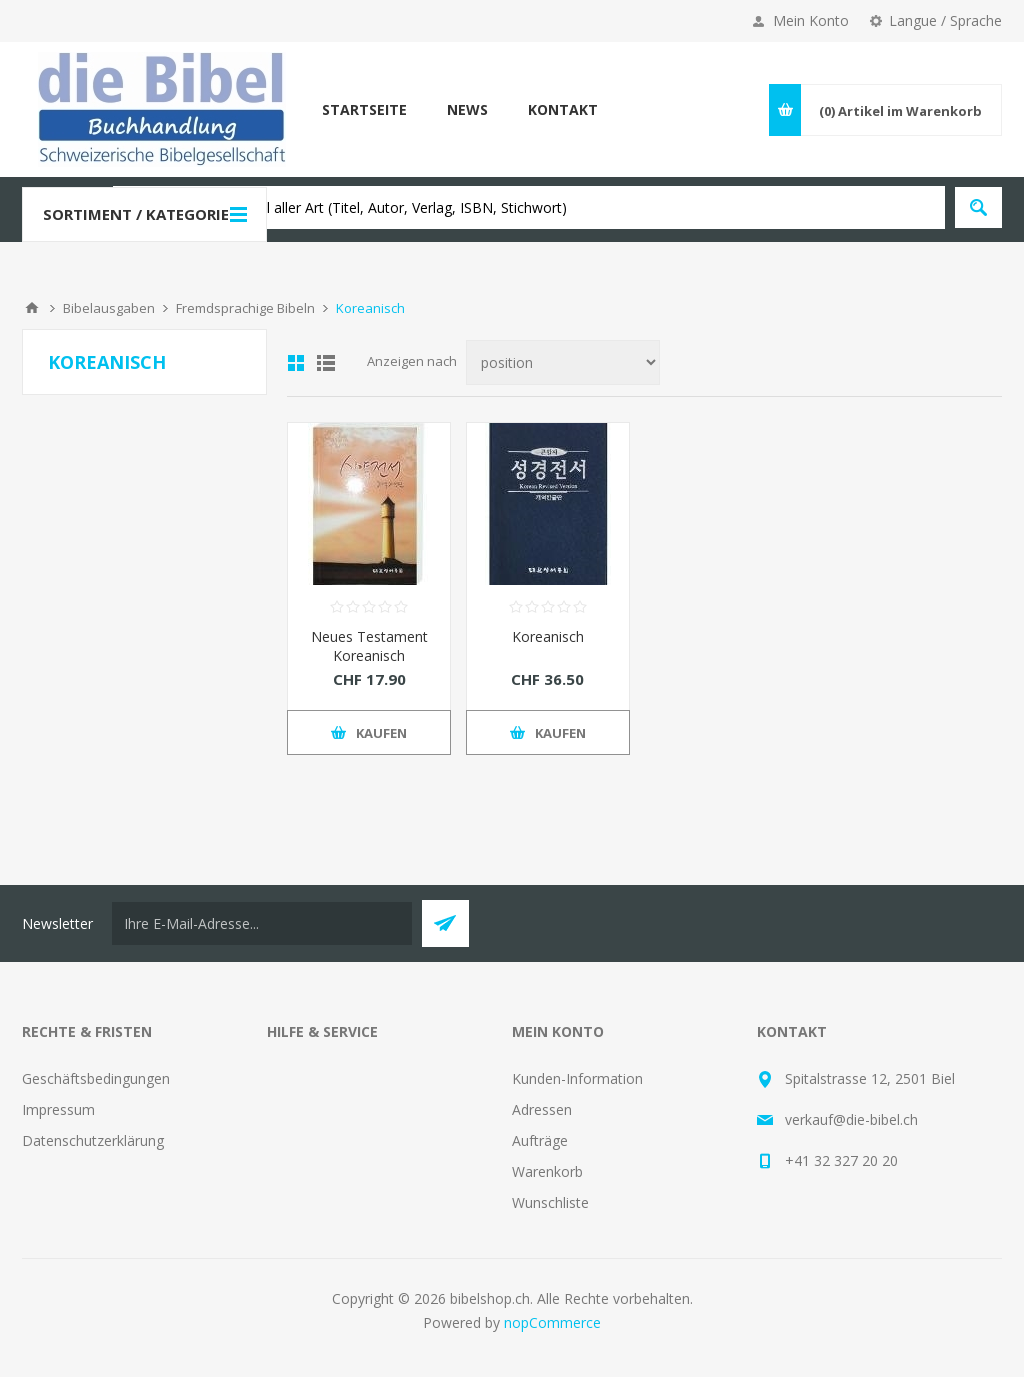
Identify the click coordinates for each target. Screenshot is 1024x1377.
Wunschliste (550, 1202)
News (467, 109)
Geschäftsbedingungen (96, 1078)
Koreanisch (548, 636)
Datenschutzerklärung (93, 1140)
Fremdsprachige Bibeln (245, 308)
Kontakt (563, 109)
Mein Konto (811, 20)
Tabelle (296, 363)
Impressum (58, 1109)
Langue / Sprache (945, 20)
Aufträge (540, 1140)
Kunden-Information (577, 1078)
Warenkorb (547, 1171)
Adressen (542, 1109)
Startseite (364, 109)
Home (32, 308)
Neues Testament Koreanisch (369, 646)
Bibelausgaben (109, 308)
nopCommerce (552, 1322)
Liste (326, 363)
